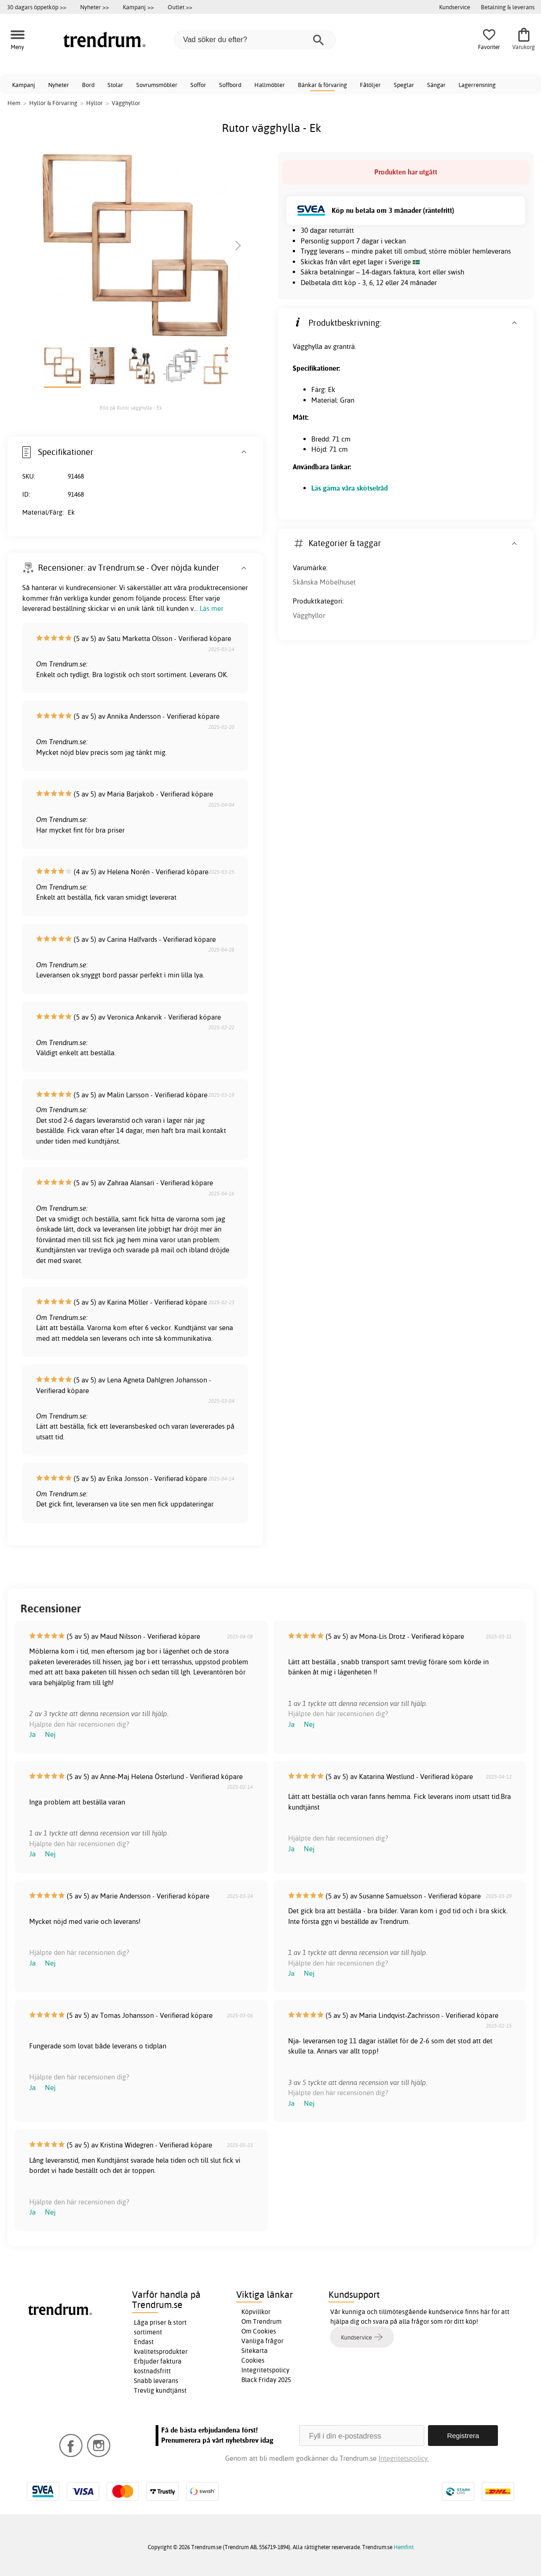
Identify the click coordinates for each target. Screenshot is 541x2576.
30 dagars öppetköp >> (36, 7)
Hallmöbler (269, 84)
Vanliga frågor (262, 2341)
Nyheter (58, 84)
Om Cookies (258, 2331)
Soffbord (230, 84)
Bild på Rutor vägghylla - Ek (131, 407)
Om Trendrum (261, 2321)
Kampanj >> (138, 7)
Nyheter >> (94, 7)
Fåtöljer (370, 84)
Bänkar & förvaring (322, 84)
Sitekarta (254, 2350)
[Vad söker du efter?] (255, 40)
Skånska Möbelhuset (324, 582)
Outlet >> (180, 7)
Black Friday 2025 (266, 2380)
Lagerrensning (477, 84)
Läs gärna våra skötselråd (349, 488)
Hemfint (404, 2547)
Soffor (198, 84)
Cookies (252, 2360)
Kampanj (23, 84)
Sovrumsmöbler (156, 84)
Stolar (115, 84)
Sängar (436, 84)
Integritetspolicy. (403, 2458)
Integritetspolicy (265, 2370)
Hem (13, 102)
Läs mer (211, 608)
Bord (88, 84)
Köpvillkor (255, 2312)
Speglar (404, 84)
